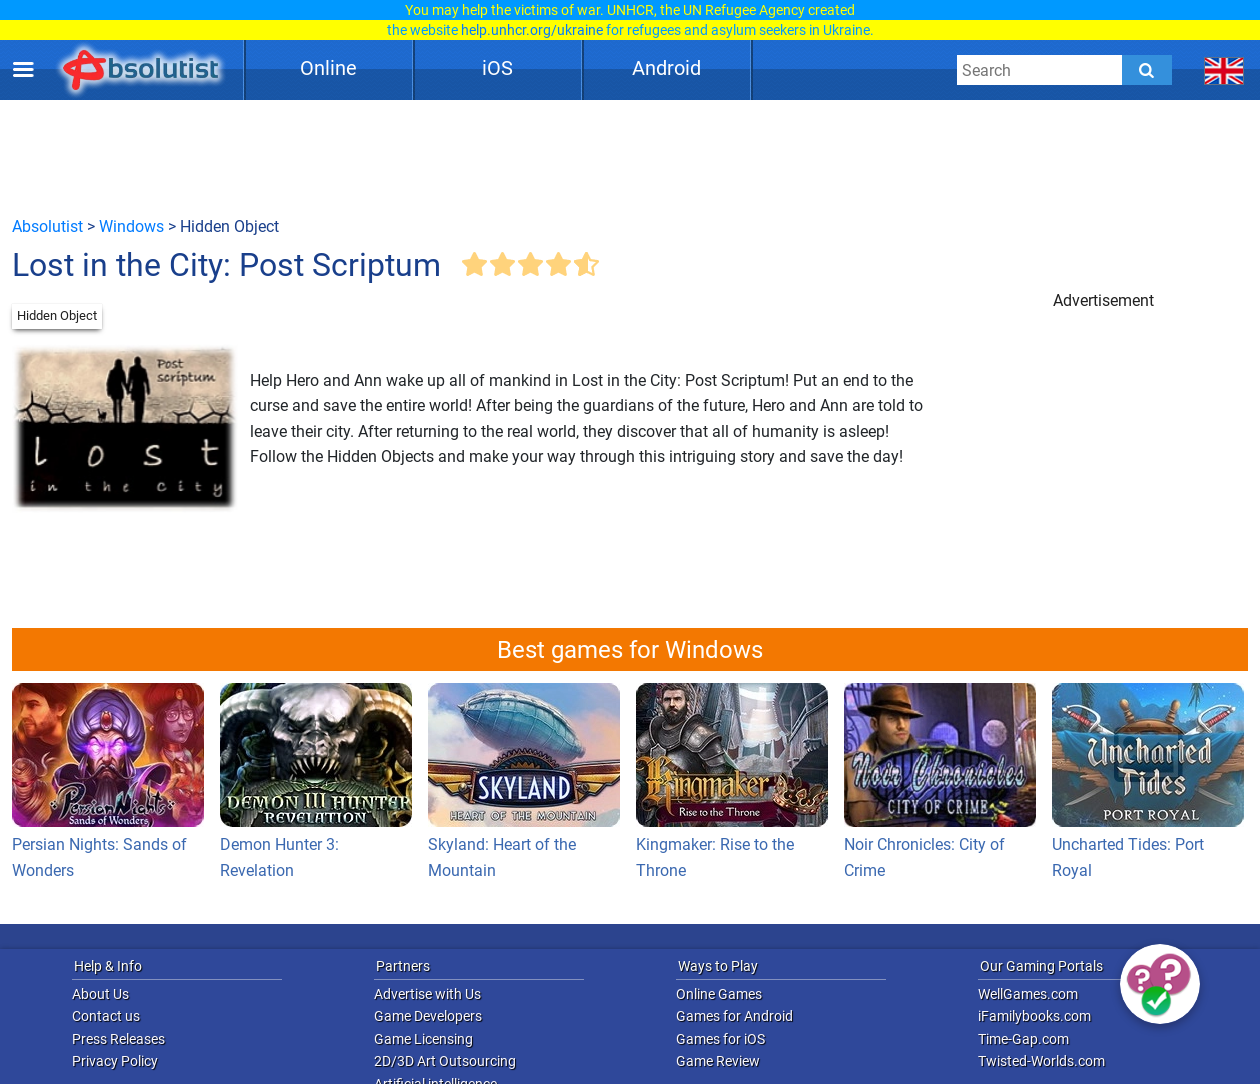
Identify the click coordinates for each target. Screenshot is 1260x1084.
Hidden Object (57, 315)
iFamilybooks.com (1034, 1016)
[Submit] (1147, 70)
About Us (100, 994)
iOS (497, 68)
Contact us (106, 1016)
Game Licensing (423, 1039)
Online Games (719, 994)
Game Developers (428, 1016)
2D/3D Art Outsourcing (445, 1061)
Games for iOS (720, 1039)
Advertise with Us (427, 994)
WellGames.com (1028, 994)
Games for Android (734, 1016)
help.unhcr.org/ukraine (532, 30)
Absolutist (47, 226)
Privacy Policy (115, 1061)
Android (666, 68)
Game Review (718, 1061)
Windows (131, 226)
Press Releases (118, 1039)
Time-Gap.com (1023, 1039)
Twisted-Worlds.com (1041, 1061)
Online (328, 68)
